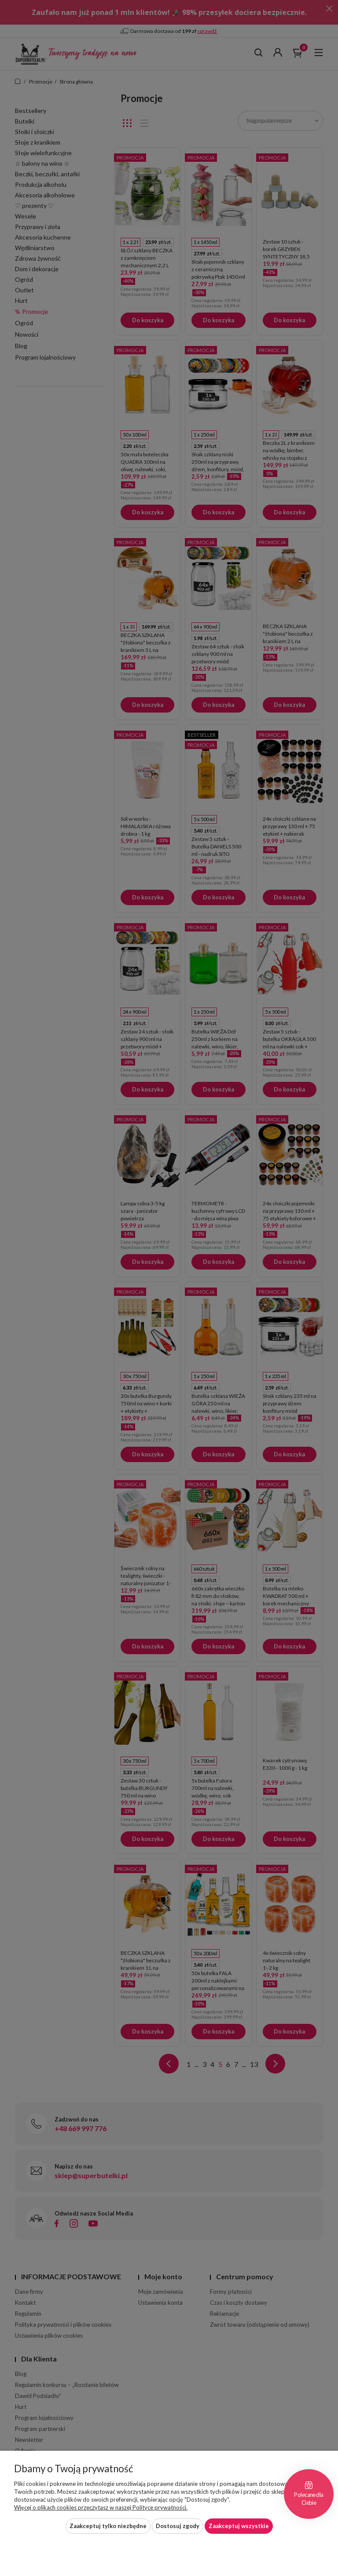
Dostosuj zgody (177, 2525)
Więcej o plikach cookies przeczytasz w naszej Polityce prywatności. (100, 2507)
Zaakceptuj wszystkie (239, 2525)
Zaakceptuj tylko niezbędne (108, 2525)
